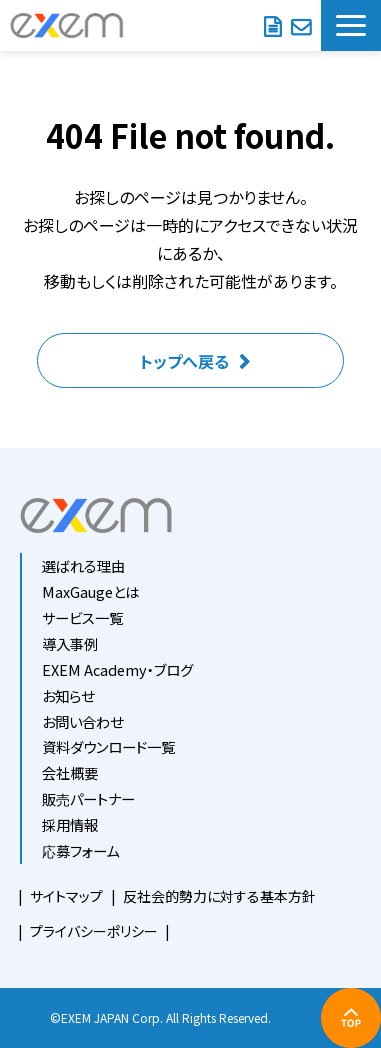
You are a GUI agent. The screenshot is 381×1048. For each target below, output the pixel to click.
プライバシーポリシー (94, 931)
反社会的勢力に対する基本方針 (219, 896)
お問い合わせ (301, 25)
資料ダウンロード (272, 25)
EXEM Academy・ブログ (117, 669)
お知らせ (68, 695)
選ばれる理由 (83, 565)
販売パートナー (88, 798)
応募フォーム (80, 850)
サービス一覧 (82, 617)
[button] (351, 25)
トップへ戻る (184, 361)
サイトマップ (66, 896)
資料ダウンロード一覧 (108, 746)
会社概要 (70, 772)
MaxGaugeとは (90, 591)
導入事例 (70, 643)
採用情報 (70, 824)
